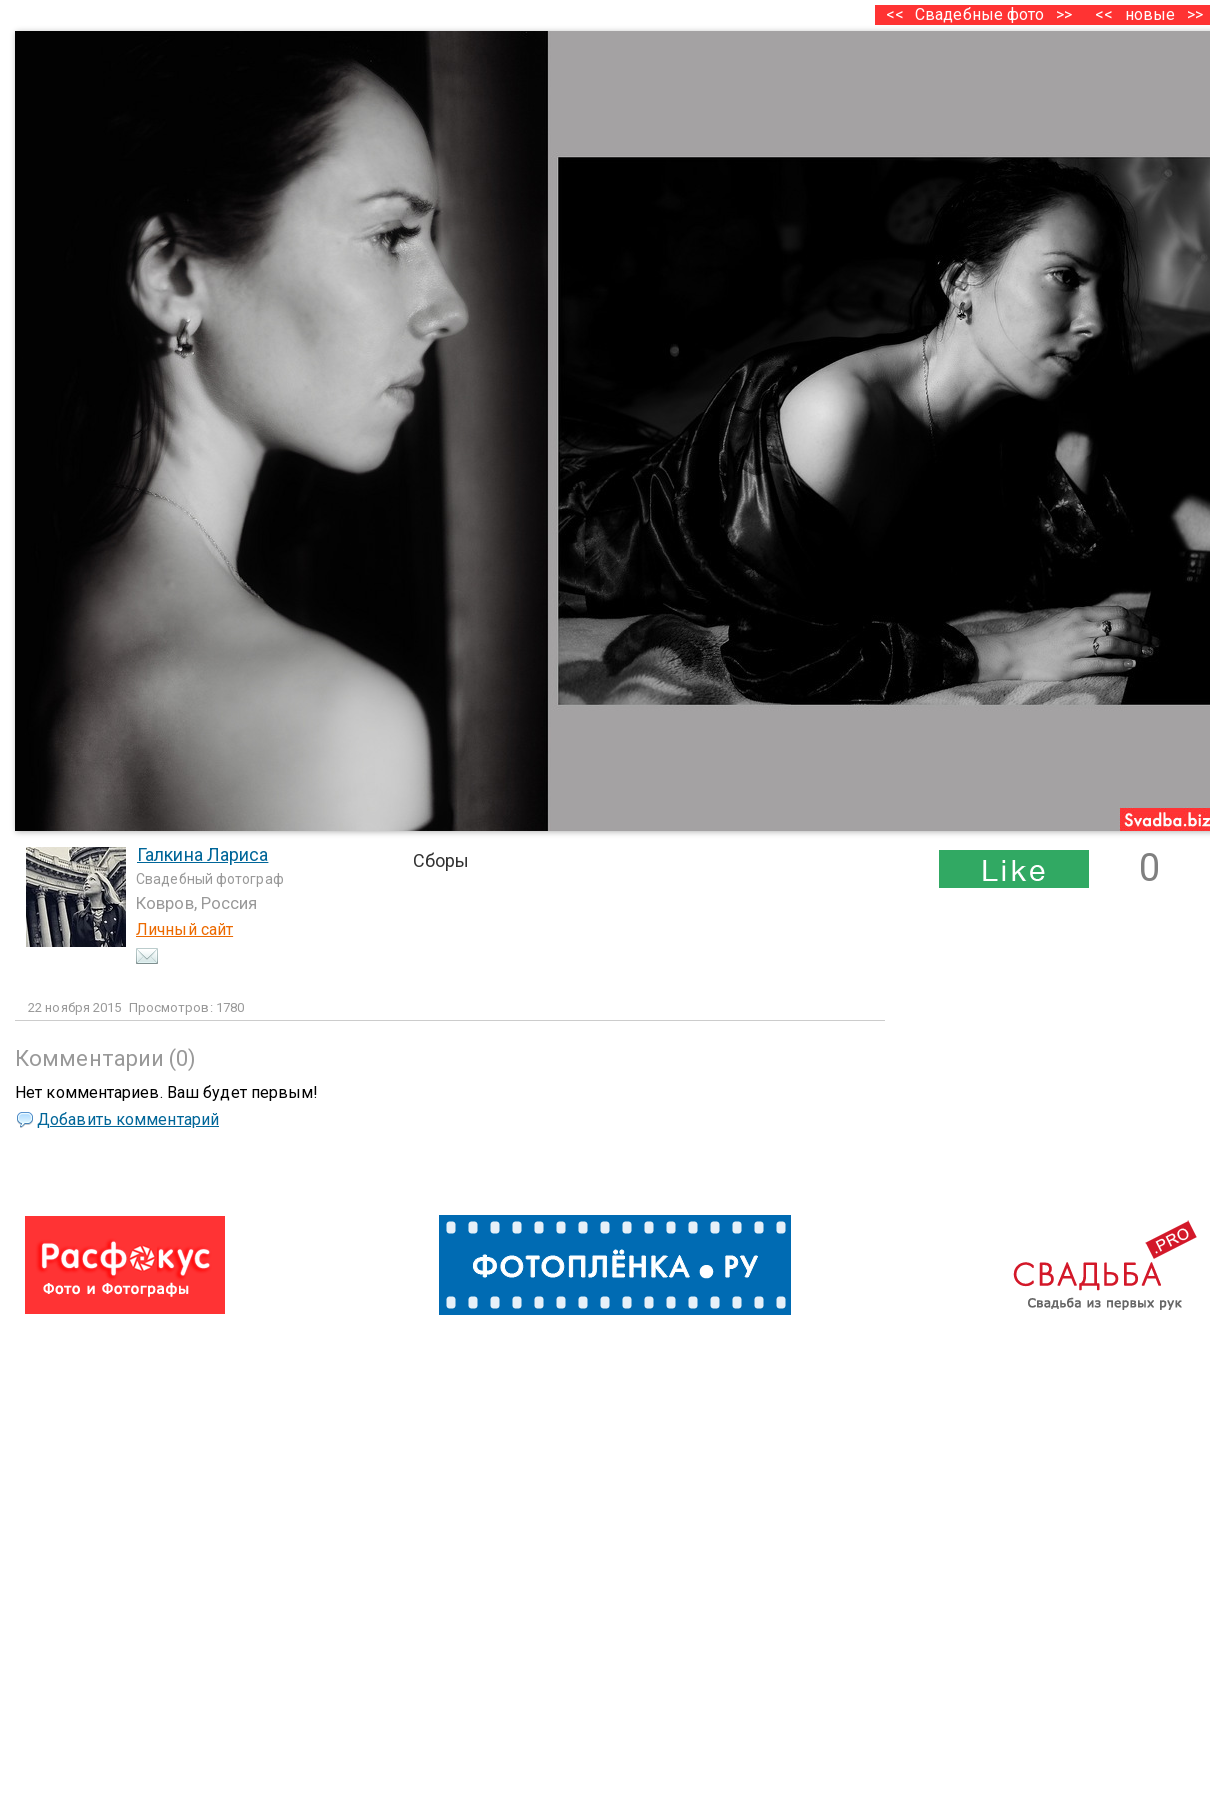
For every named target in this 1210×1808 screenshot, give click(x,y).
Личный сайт (184, 929)
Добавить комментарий (128, 1119)
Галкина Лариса (202, 854)
